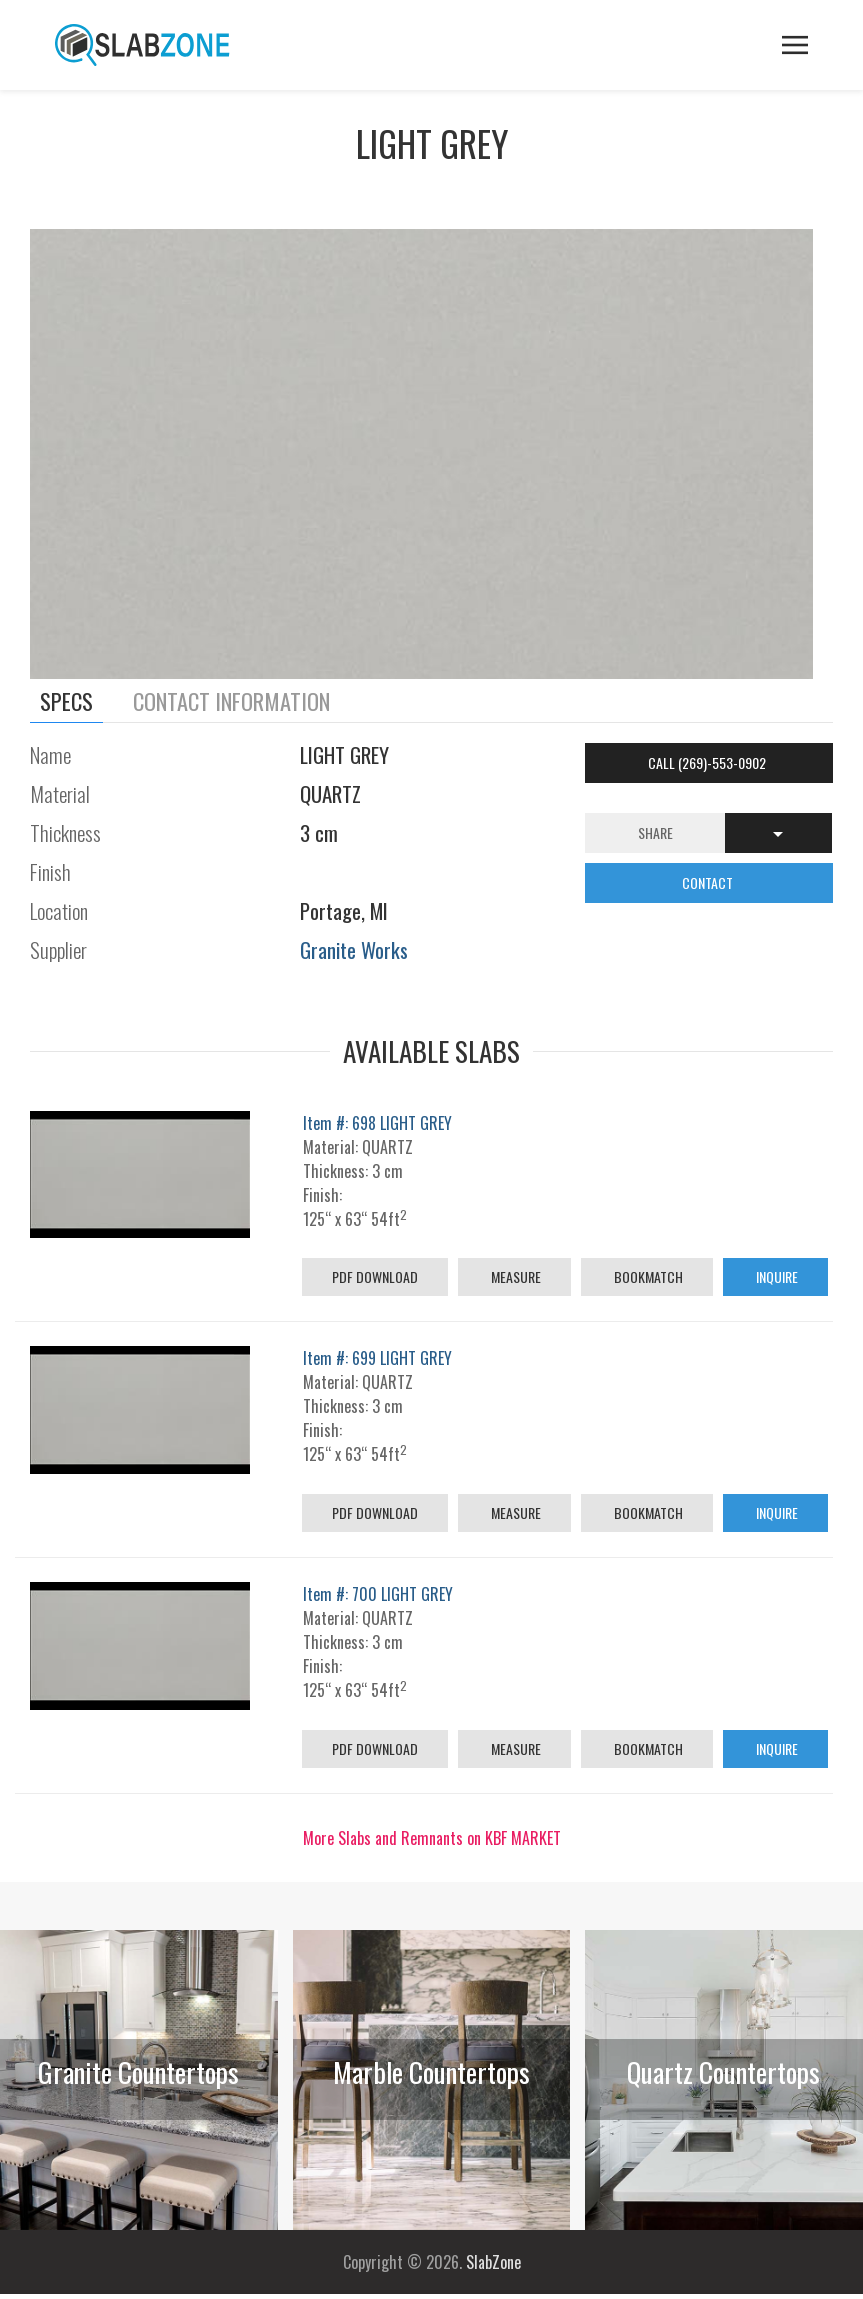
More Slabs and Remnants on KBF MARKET (432, 1838)
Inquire (775, 1276)
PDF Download (375, 1276)
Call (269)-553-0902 (708, 762)
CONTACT (709, 882)
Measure (514, 1276)
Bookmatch (647, 1276)
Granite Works (354, 949)
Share (655, 832)
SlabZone (493, 2262)
